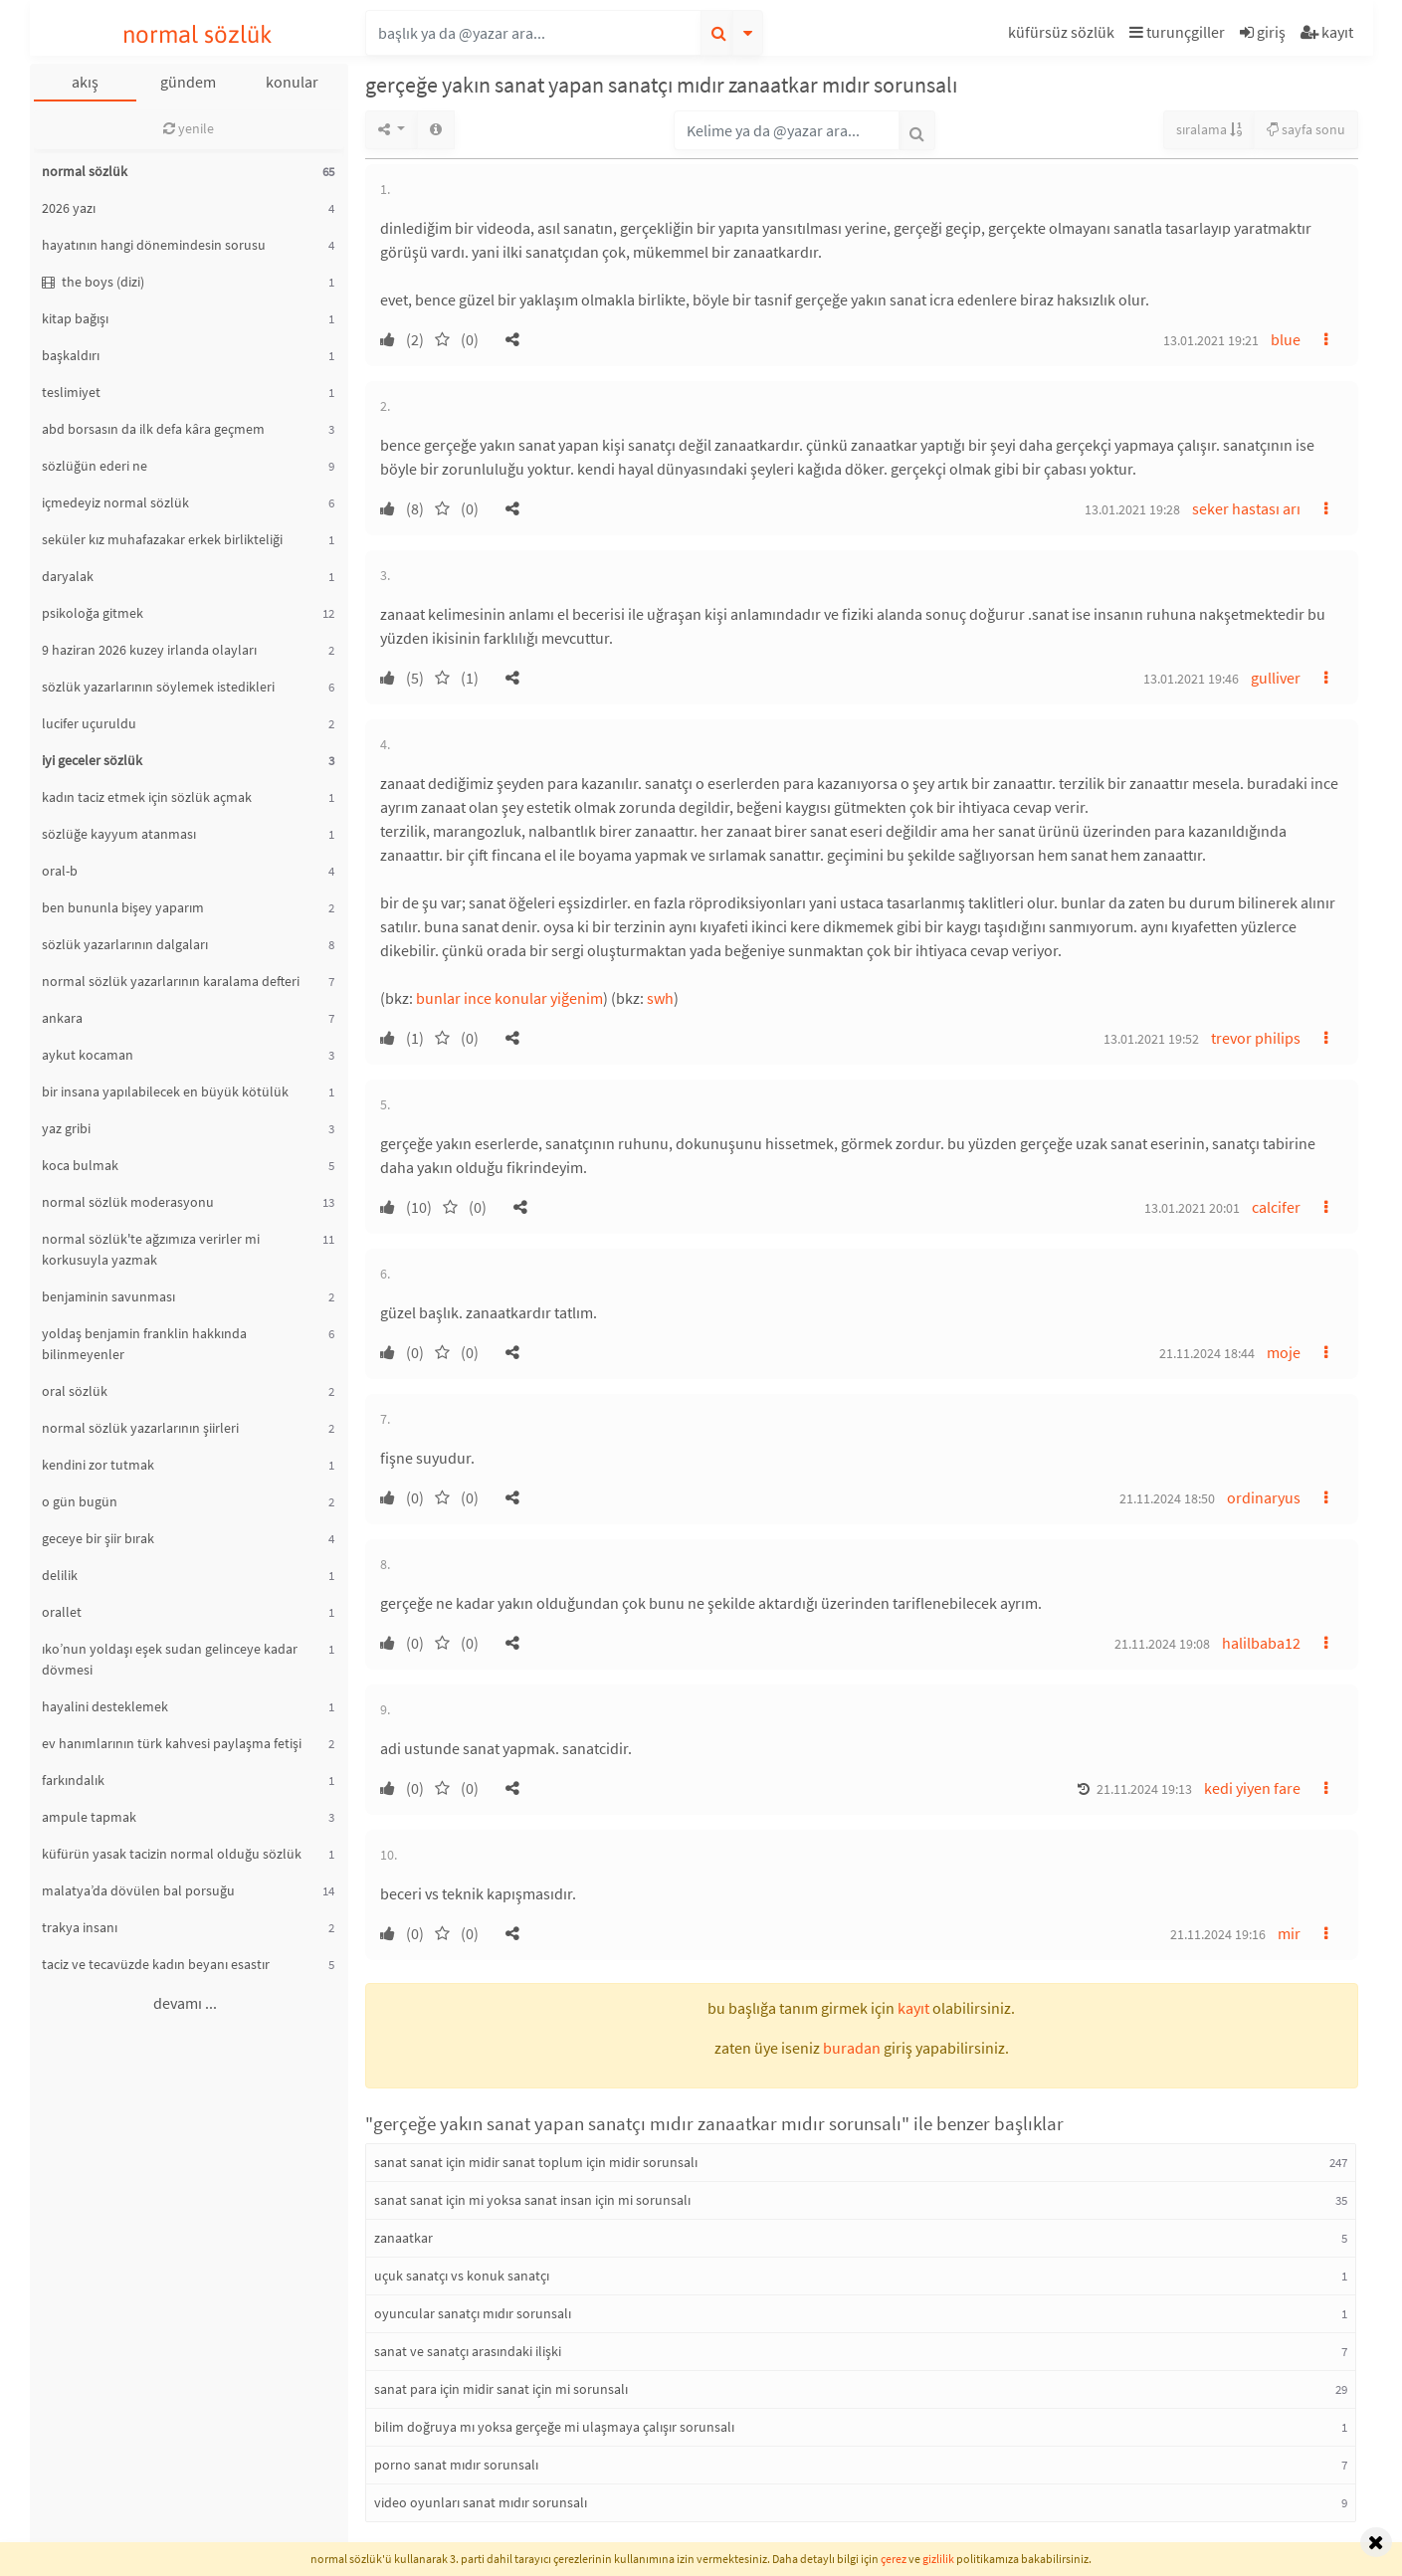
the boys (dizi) (93, 282)
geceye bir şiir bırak (98, 1538)
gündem (188, 82)
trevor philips (1256, 1038)
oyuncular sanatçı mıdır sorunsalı (472, 2313)
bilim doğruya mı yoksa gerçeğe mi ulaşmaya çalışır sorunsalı (554, 2427)
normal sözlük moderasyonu (128, 1202)
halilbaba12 (1261, 1643)
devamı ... (185, 2003)
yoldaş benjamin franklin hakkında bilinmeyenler (144, 1343)
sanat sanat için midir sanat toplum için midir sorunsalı (536, 2162)
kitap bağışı (75, 318)
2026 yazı (69, 208)
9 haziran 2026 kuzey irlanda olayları (149, 650)
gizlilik (938, 2558)
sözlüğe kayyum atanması (119, 834)
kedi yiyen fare (1252, 1788)
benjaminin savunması (108, 1296)
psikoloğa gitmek (92, 613)
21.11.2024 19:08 (1162, 1644)
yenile (188, 128)
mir (1289, 1933)
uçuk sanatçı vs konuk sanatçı (461, 2275)
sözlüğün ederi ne (94, 466)
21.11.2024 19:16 (1218, 1934)
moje (1284, 1352)
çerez (893, 2558)
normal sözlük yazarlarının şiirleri (140, 1428)
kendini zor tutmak (98, 1465)
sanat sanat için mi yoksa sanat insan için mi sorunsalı (532, 2200)
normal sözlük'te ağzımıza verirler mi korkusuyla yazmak (151, 1249)
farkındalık (73, 1780)
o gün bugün (79, 1501)
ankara (62, 1018)
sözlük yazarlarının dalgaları (125, 944)
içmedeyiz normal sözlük (115, 502)
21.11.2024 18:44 (1207, 1353)
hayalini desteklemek (105, 1706)
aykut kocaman (87, 1055)
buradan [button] (852, 2048)
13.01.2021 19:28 (1132, 509)
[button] (1063, 35)
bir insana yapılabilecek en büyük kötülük (165, 1091)
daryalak (68, 576)
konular (292, 82)
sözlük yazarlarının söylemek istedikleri (158, 686)
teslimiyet (71, 392)
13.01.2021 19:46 (1191, 679)
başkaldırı (71, 355)
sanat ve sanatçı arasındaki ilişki (467, 2351)
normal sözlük (197, 34)
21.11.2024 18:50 (1167, 1498)
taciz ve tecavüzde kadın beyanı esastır (156, 1964)
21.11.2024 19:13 (1144, 1789)
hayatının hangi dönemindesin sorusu (154, 245)
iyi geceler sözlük (92, 760)
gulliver (1276, 678)
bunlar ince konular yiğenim (509, 998)
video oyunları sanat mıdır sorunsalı (480, 2502)
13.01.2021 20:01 (1192, 1208)
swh (660, 998)
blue (1286, 339)
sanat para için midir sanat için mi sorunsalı (501, 2389)
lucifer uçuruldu (89, 723)
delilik (60, 1575)
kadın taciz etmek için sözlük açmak (147, 797)
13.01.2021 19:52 (1151, 1039)
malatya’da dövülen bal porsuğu (138, 1890)
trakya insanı (79, 1927)
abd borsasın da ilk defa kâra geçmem (153, 429)
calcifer (1276, 1207)
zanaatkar (403, 2238)
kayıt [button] (913, 2008)
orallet (62, 1612)
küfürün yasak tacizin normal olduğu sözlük (171, 1854)
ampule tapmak (89, 1817)
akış (85, 82)
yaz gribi (66, 1128)
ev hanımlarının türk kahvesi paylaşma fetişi (171, 1743)
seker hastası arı (1246, 508)
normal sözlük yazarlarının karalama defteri (171, 981)
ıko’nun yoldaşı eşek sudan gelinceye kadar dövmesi (170, 1659)
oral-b (60, 871)
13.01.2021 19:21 (1211, 340)
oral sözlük (74, 1391)
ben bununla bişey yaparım (123, 907)
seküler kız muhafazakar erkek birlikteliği (162, 539)
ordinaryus (1264, 1497)
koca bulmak (80, 1165)
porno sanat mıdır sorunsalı (456, 2465)
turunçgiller (1177, 32)
